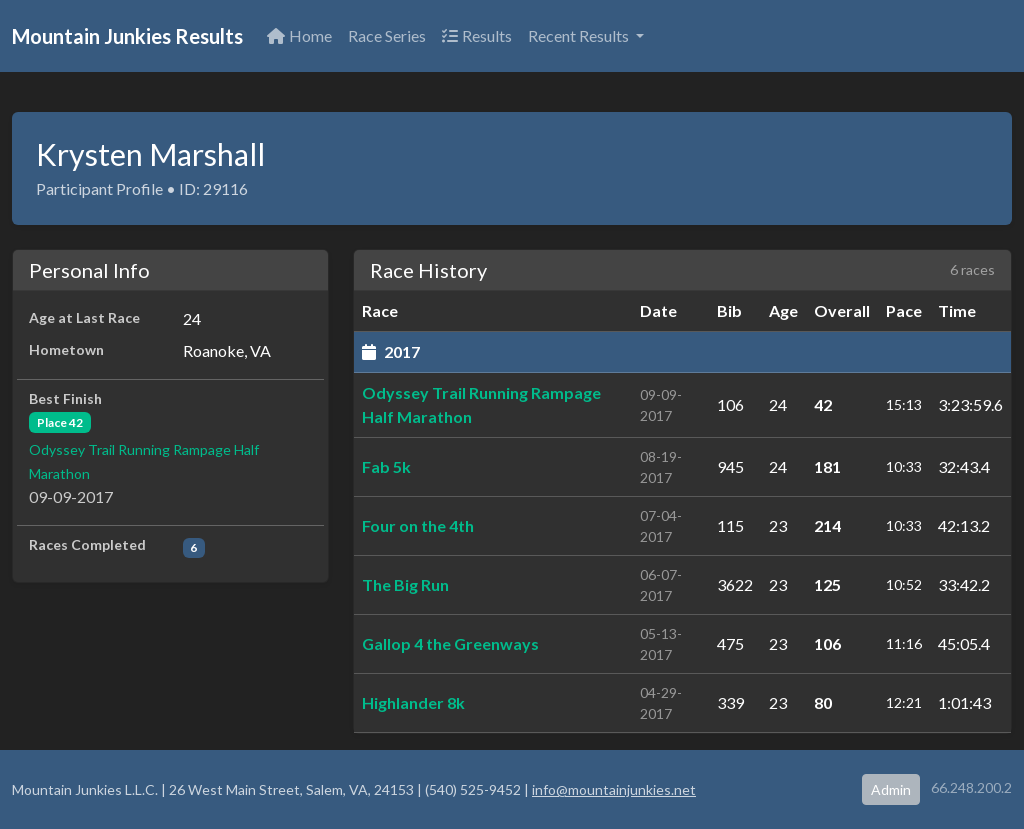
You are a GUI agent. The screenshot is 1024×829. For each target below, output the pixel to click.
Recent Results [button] (580, 35)
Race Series (387, 35)
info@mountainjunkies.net (614, 789)
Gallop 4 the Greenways (450, 643)
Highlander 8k (413, 702)
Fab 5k (386, 466)
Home (299, 35)
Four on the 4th (418, 525)
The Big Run (405, 584)
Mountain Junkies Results (127, 36)
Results (477, 35)
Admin (891, 789)
